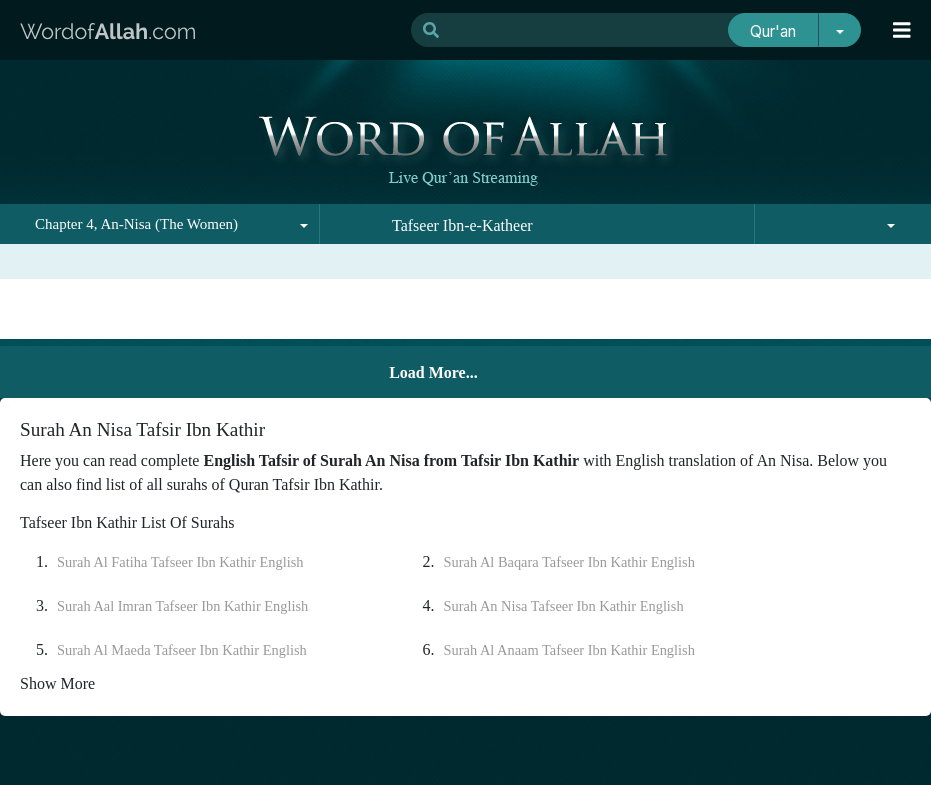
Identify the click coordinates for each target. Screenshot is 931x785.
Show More (57, 683)
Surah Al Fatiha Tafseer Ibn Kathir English (180, 562)
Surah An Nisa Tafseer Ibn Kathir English (564, 606)
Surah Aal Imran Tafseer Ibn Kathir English (182, 606)
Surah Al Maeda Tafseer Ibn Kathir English (182, 650)
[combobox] (160, 224)
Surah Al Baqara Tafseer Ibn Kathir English (569, 562)
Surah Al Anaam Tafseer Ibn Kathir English (569, 650)
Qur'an (773, 31)
